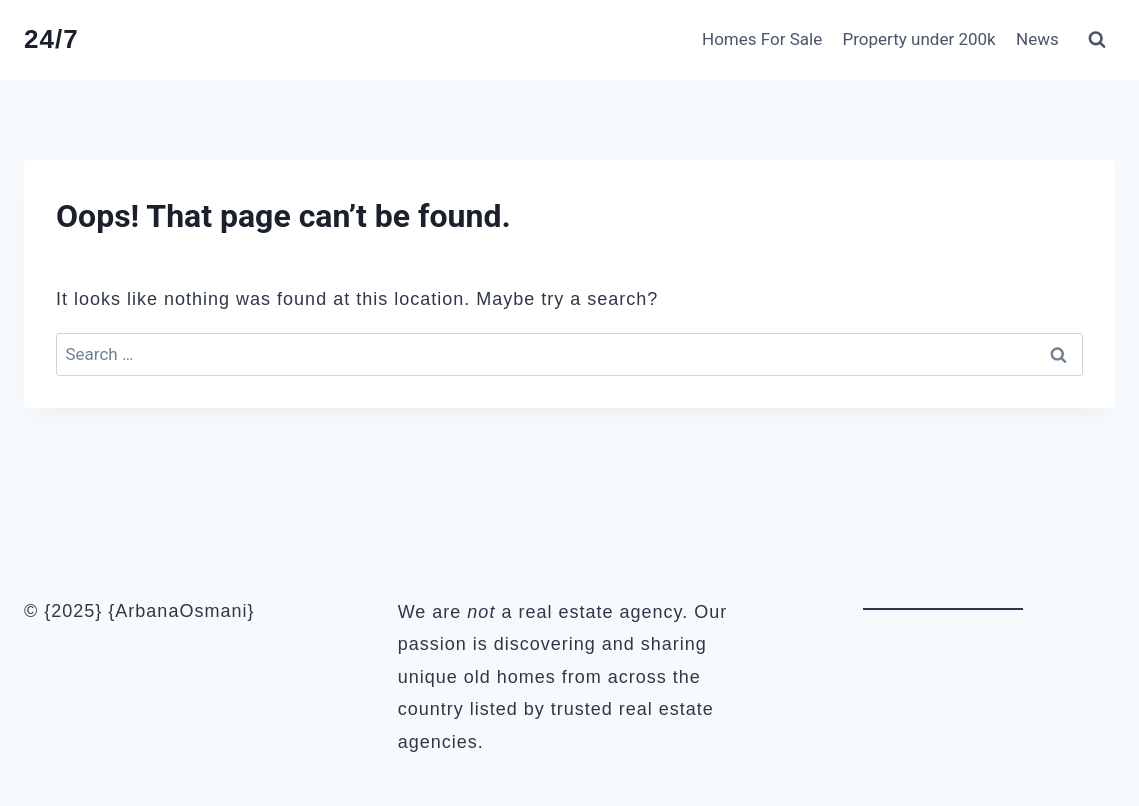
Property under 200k (919, 39)
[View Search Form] (1097, 40)
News (1037, 39)
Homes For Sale (762, 39)
